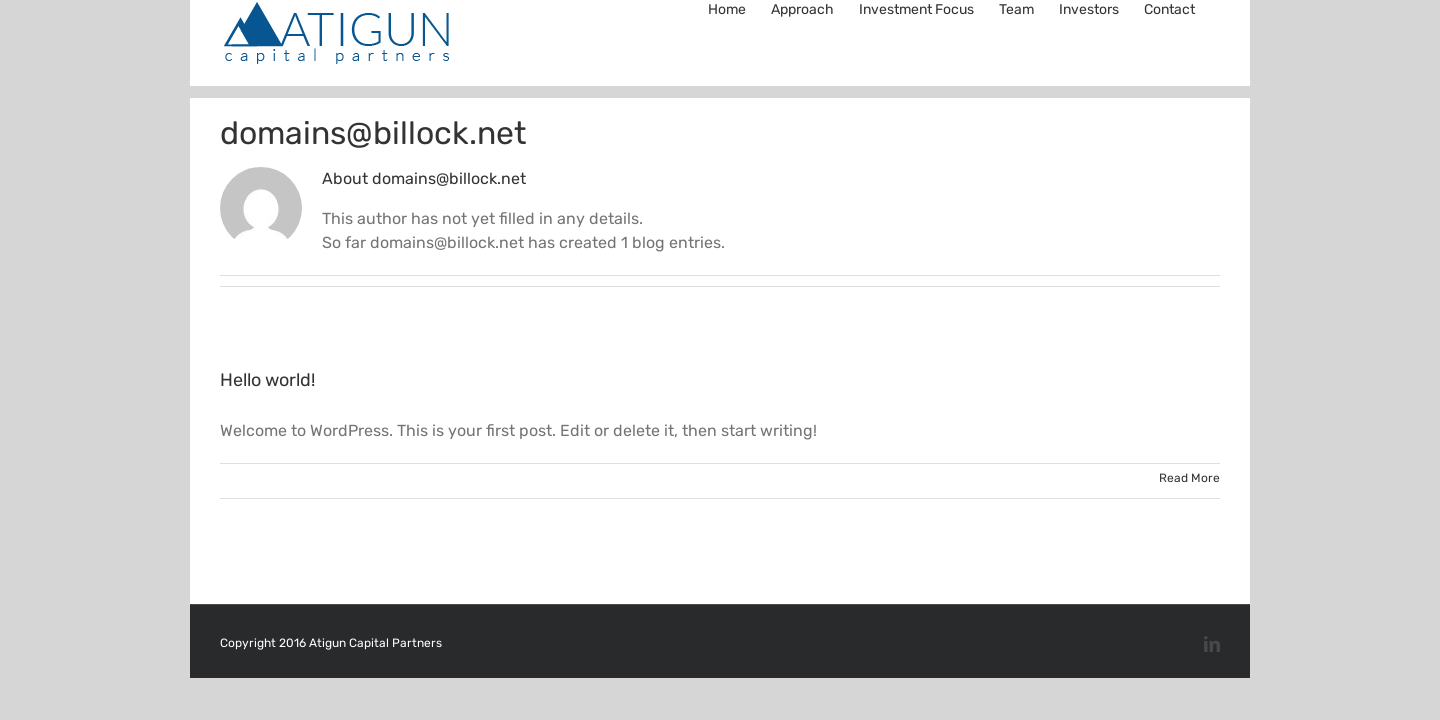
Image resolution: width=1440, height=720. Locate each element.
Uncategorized (639, 480)
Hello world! (267, 380)
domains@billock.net (321, 480)
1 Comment (750, 480)
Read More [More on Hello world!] (1189, 478)
